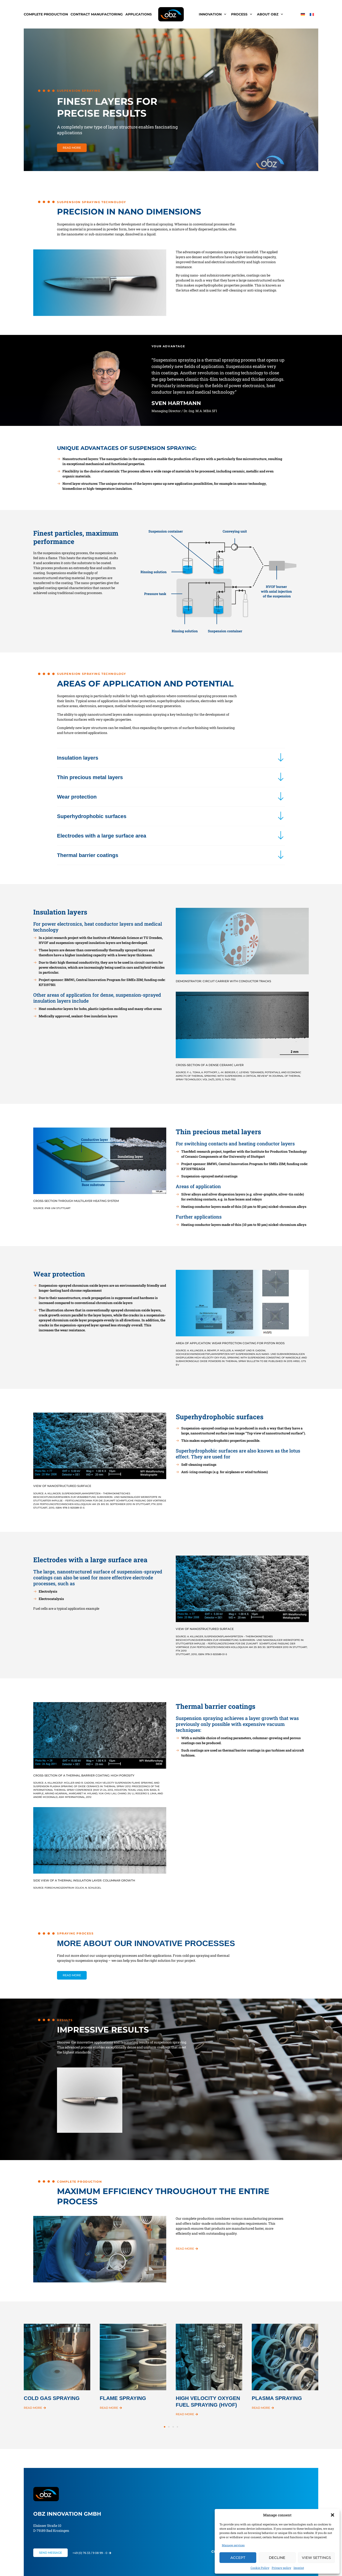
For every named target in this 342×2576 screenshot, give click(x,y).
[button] (332, 2515)
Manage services (233, 2545)
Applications (138, 14)
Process (241, 14)
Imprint (299, 2568)
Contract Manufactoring (97, 14)
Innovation (212, 14)
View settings (316, 2557)
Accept (237, 2557)
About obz (270, 14)
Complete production (46, 14)
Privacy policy (281, 2568)
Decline (277, 2557)
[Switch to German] (302, 14)
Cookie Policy (260, 2568)
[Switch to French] (311, 14)
